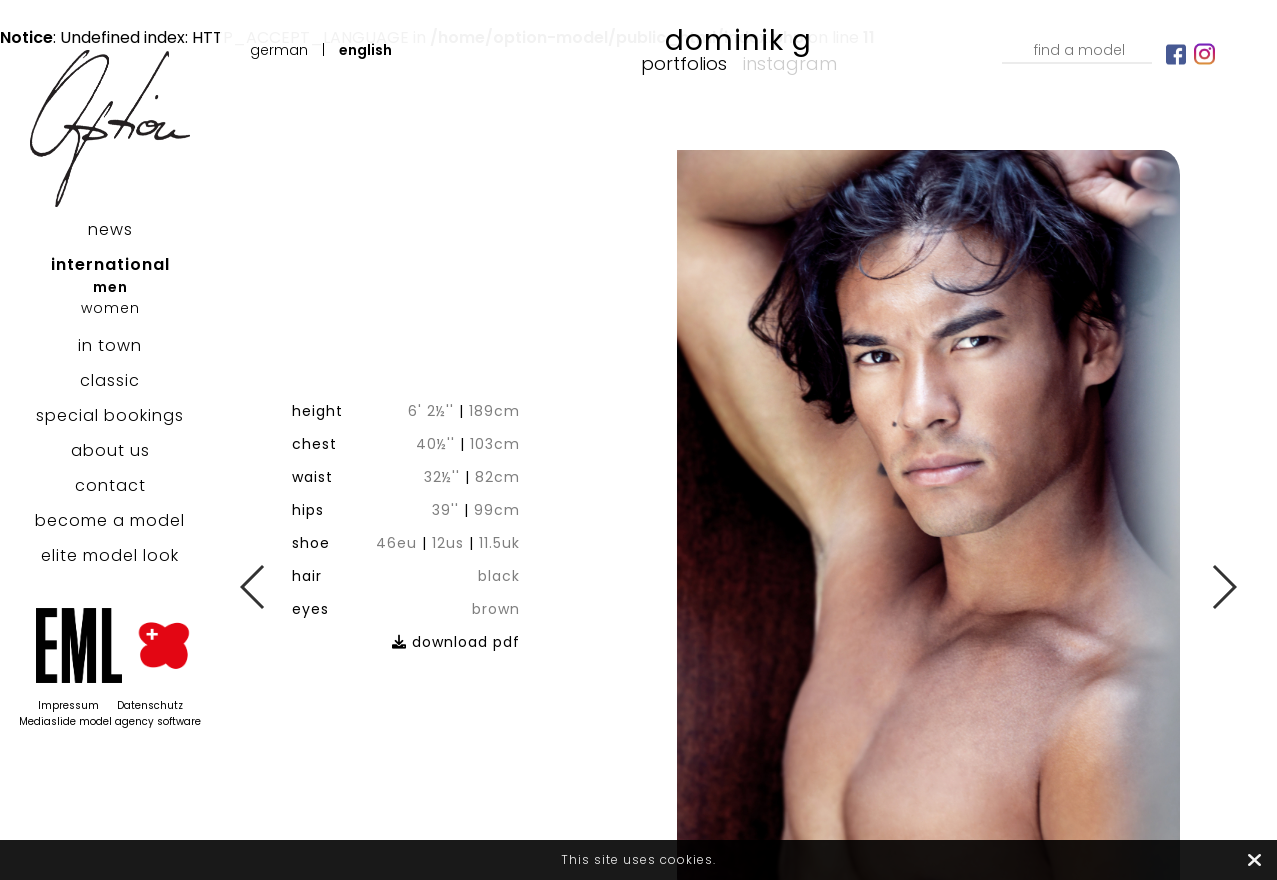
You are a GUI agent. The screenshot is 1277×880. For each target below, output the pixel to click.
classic (110, 380)
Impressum (68, 705)
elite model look (110, 555)
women (110, 308)
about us (110, 450)
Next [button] (1223, 587)
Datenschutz (150, 705)
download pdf (471, 620)
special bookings (110, 415)
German (279, 50)
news (110, 229)
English (365, 50)
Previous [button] (253, 587)
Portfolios (684, 63)
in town (110, 345)
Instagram (790, 63)
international (110, 264)
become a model (110, 520)
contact (110, 485)
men (110, 287)
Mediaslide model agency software (110, 721)
